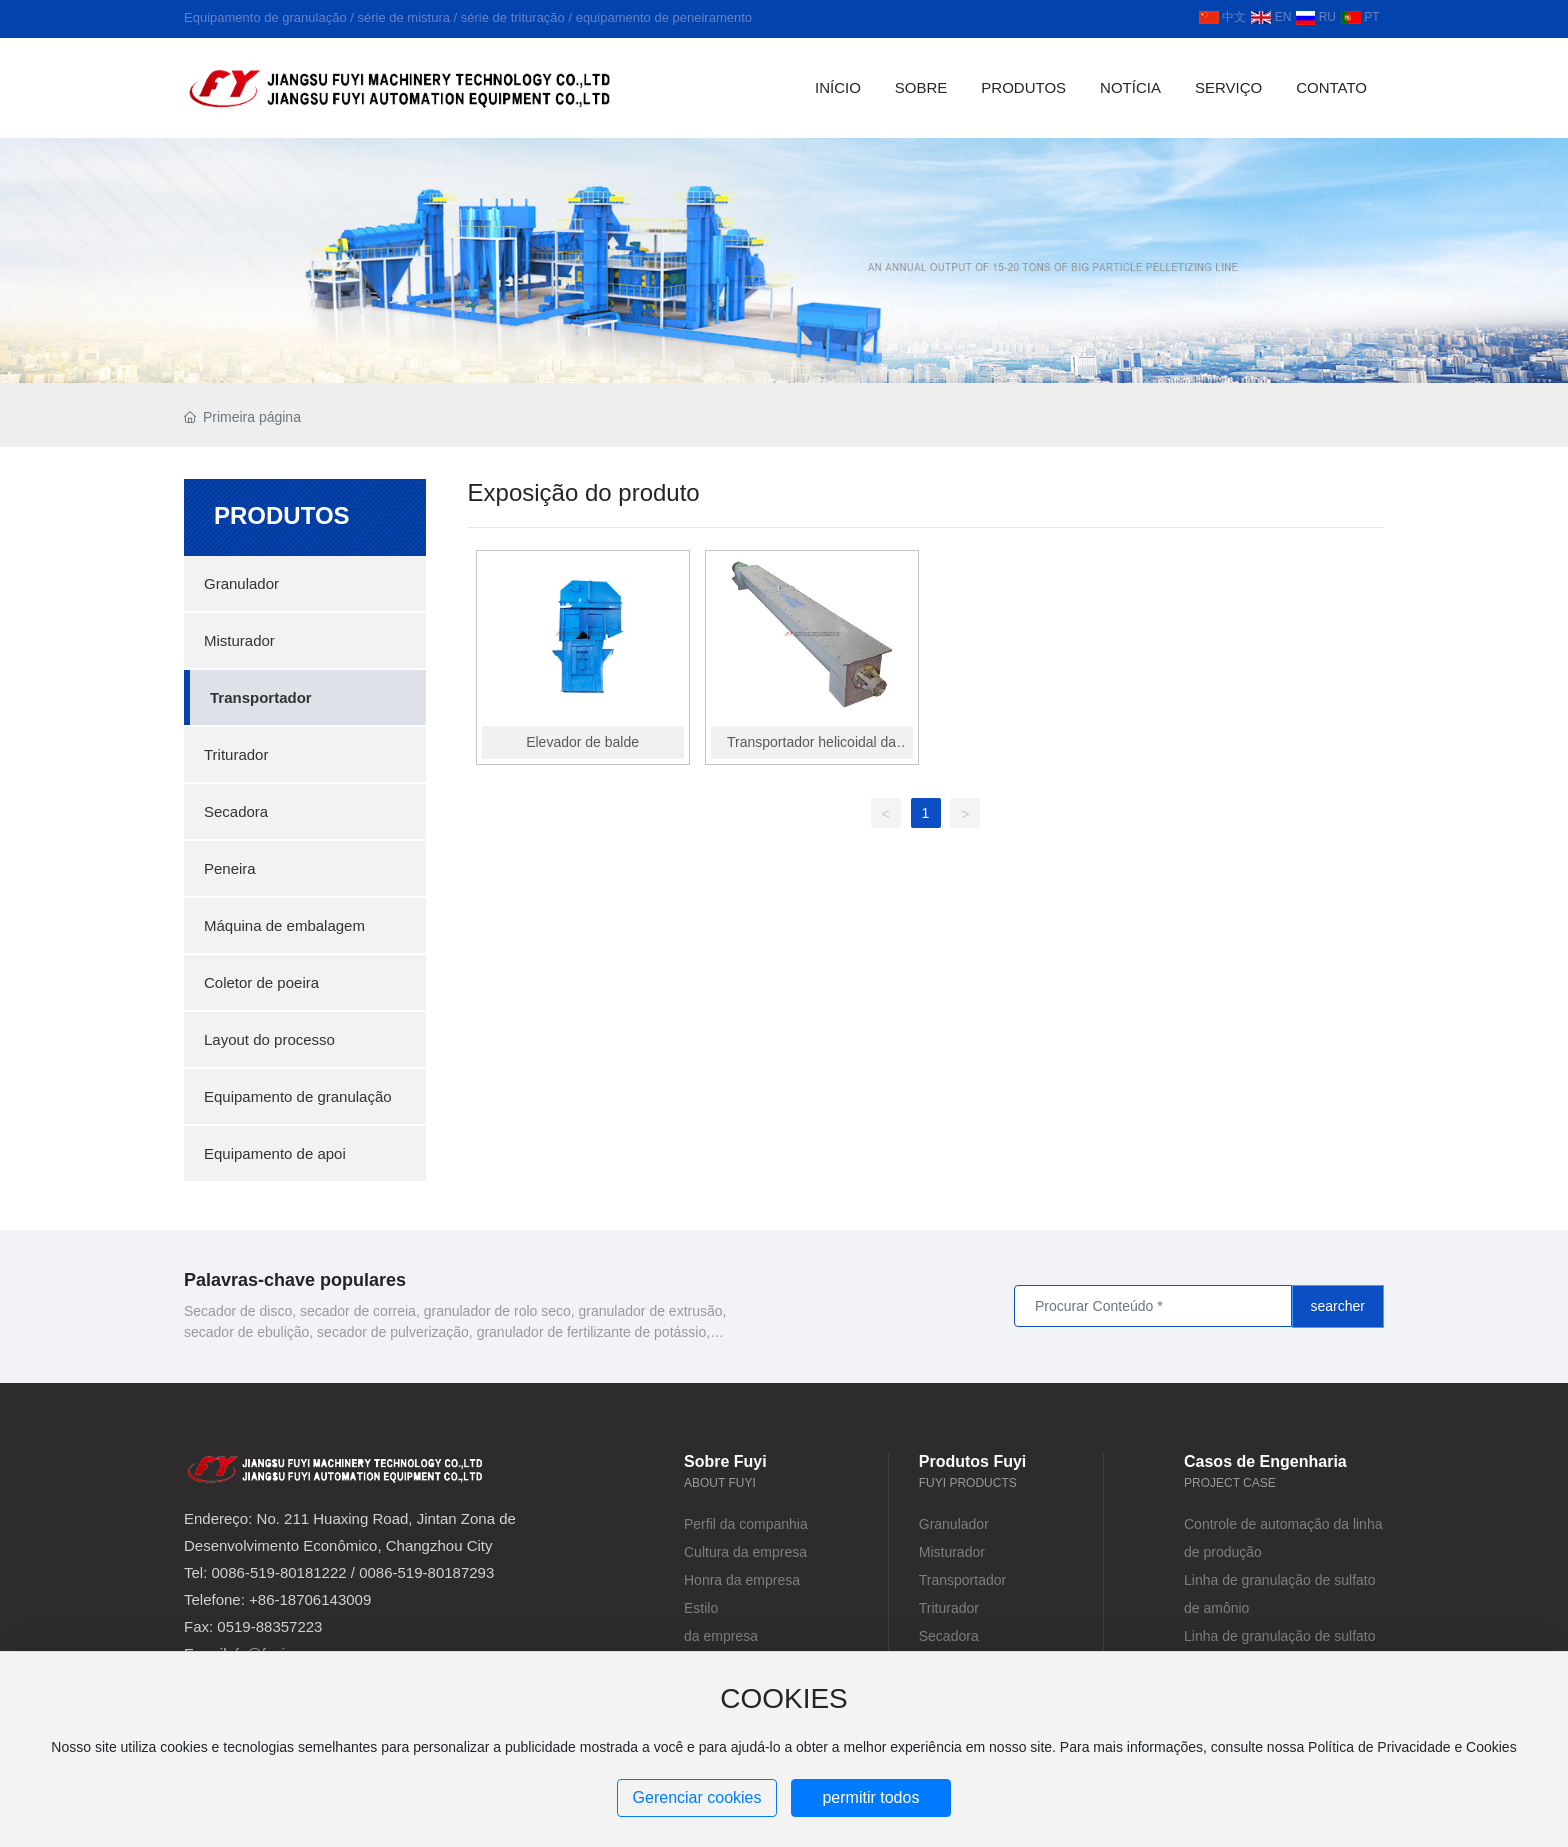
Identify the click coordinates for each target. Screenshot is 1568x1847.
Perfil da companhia (746, 1524)
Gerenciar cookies (697, 1797)
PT (1360, 17)
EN (1271, 17)
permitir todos (870, 1797)
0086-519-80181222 (279, 1572)
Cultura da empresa (745, 1552)
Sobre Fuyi (725, 1461)
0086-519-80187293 (426, 1572)
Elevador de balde (584, 739)
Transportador (962, 1580)
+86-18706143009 (310, 1599)
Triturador (949, 1608)
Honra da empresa (742, 1580)
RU (1316, 17)
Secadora (949, 1636)
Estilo (701, 1608)
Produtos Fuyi (973, 1461)
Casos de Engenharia (1265, 1461)
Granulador (954, 1524)
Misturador (952, 1552)
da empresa (721, 1636)
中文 (1222, 17)
